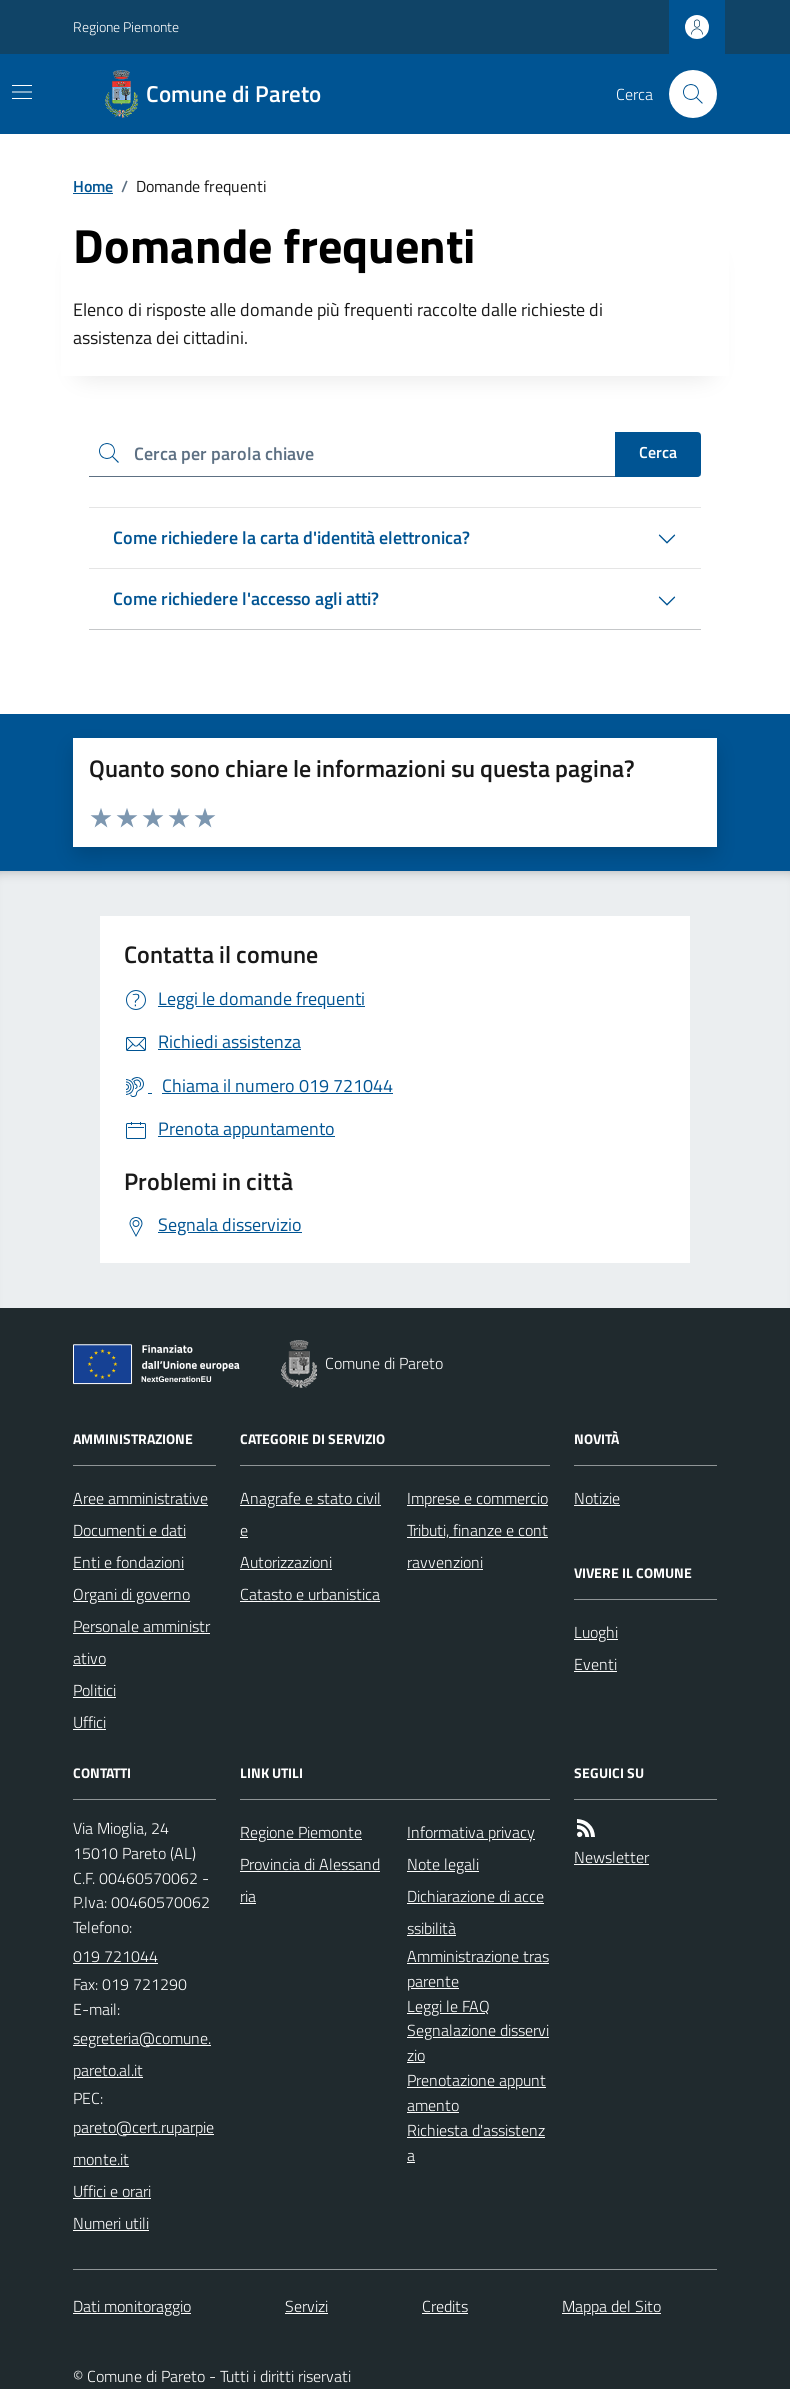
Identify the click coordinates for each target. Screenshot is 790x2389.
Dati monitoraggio (132, 2306)
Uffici (89, 1722)
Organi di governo (131, 1594)
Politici (94, 1690)
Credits (445, 2306)
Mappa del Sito (611, 2306)
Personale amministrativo (141, 1642)
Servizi (306, 2306)
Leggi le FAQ (448, 2006)
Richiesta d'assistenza (476, 2142)
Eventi (595, 1664)
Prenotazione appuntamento (476, 2092)
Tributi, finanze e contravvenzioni (477, 1546)
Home (93, 186)
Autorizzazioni (286, 1562)
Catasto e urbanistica (310, 1594)
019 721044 (115, 1956)
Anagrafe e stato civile (310, 1514)
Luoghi (596, 1632)
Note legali (443, 1864)
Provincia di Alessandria (310, 1880)
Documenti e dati (129, 1530)
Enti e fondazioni (128, 1562)
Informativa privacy (471, 1832)
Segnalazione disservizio (478, 2042)
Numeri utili (111, 2223)
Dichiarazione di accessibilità (475, 1912)
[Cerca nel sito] (685, 94)
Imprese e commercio (477, 1498)
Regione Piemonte (126, 26)
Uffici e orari (112, 2191)
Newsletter (611, 1857)
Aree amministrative (140, 1498)
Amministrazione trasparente (478, 1968)
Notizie (597, 1498)
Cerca (658, 452)
